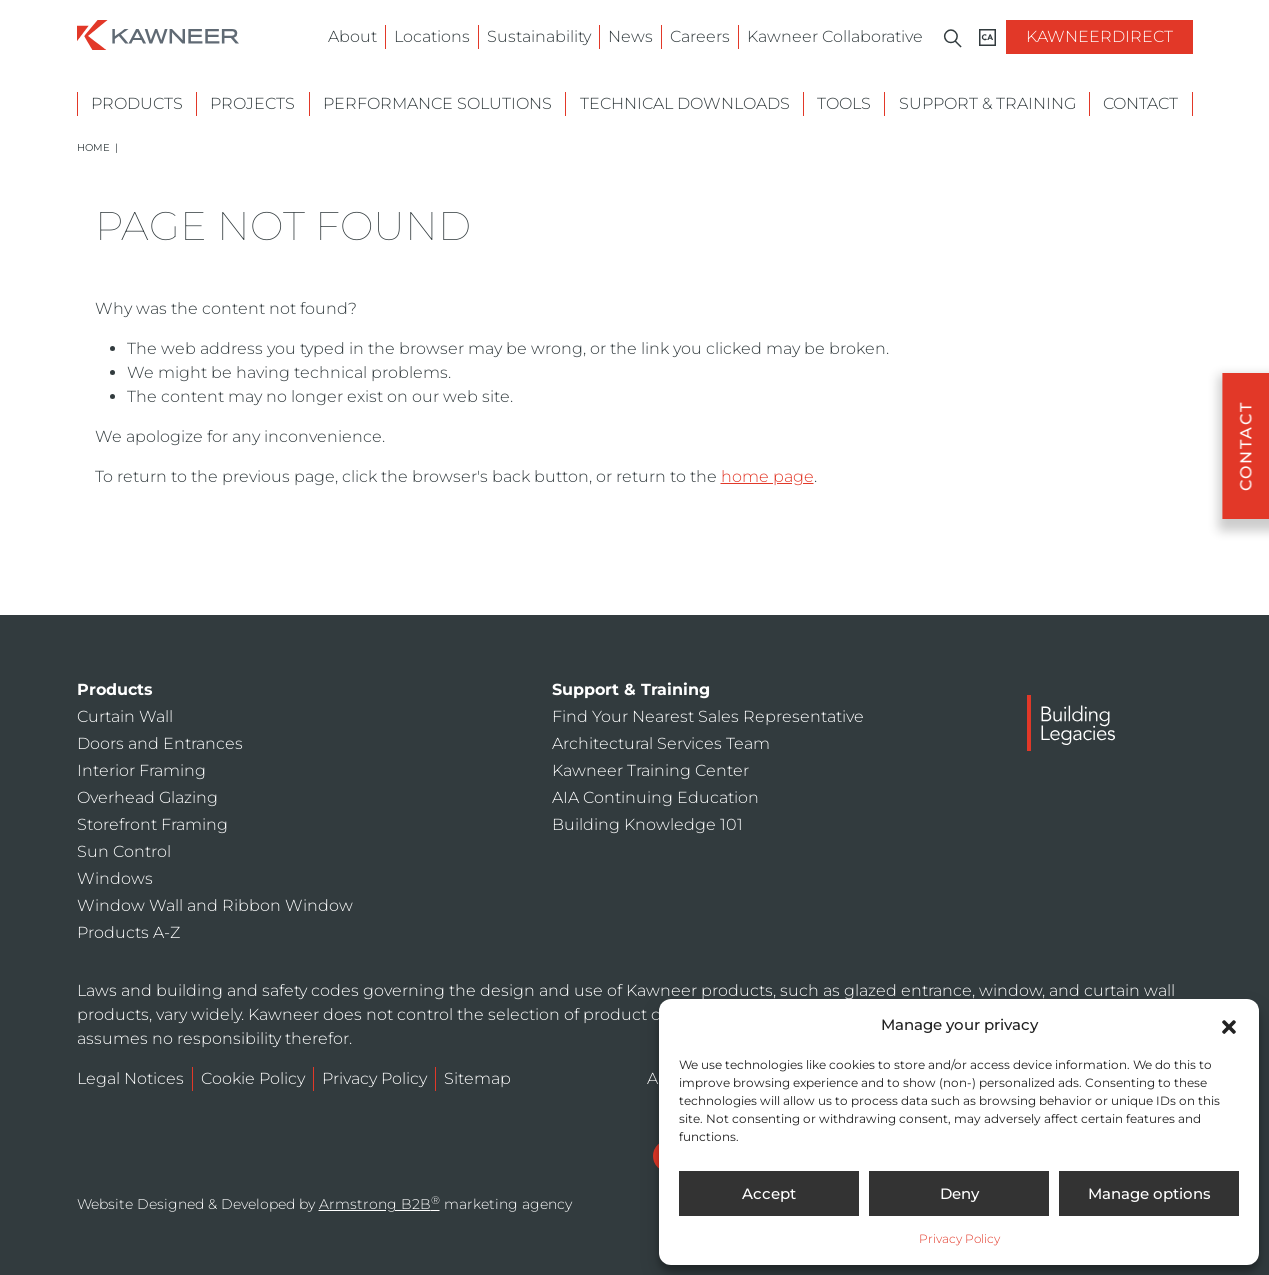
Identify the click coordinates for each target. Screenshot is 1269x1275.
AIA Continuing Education (655, 797)
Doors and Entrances (160, 743)
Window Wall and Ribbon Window (215, 905)
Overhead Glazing (147, 797)
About (352, 36)
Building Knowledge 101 (647, 824)
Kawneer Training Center (650, 770)
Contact (1140, 103)
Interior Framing (141, 770)
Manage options (1149, 1193)
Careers (700, 36)
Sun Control (124, 851)
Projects (252, 103)
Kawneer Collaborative (835, 36)
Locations (432, 36)
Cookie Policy (253, 1078)
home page (767, 476)
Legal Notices (130, 1078)
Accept (769, 1193)
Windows (115, 878)
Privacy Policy (959, 1238)
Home (93, 147)
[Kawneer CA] (987, 37)
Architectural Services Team (661, 743)
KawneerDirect (1099, 36)
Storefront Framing (152, 824)
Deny (959, 1193)
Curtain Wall (125, 716)
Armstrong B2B (379, 1204)
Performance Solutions (437, 103)
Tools (844, 103)
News (630, 36)
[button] (1229, 1025)
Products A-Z (128, 932)
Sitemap (477, 1078)
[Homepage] (158, 33)
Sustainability (539, 36)
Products (137, 103)
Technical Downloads (685, 103)
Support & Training (987, 103)
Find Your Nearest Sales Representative (708, 716)
